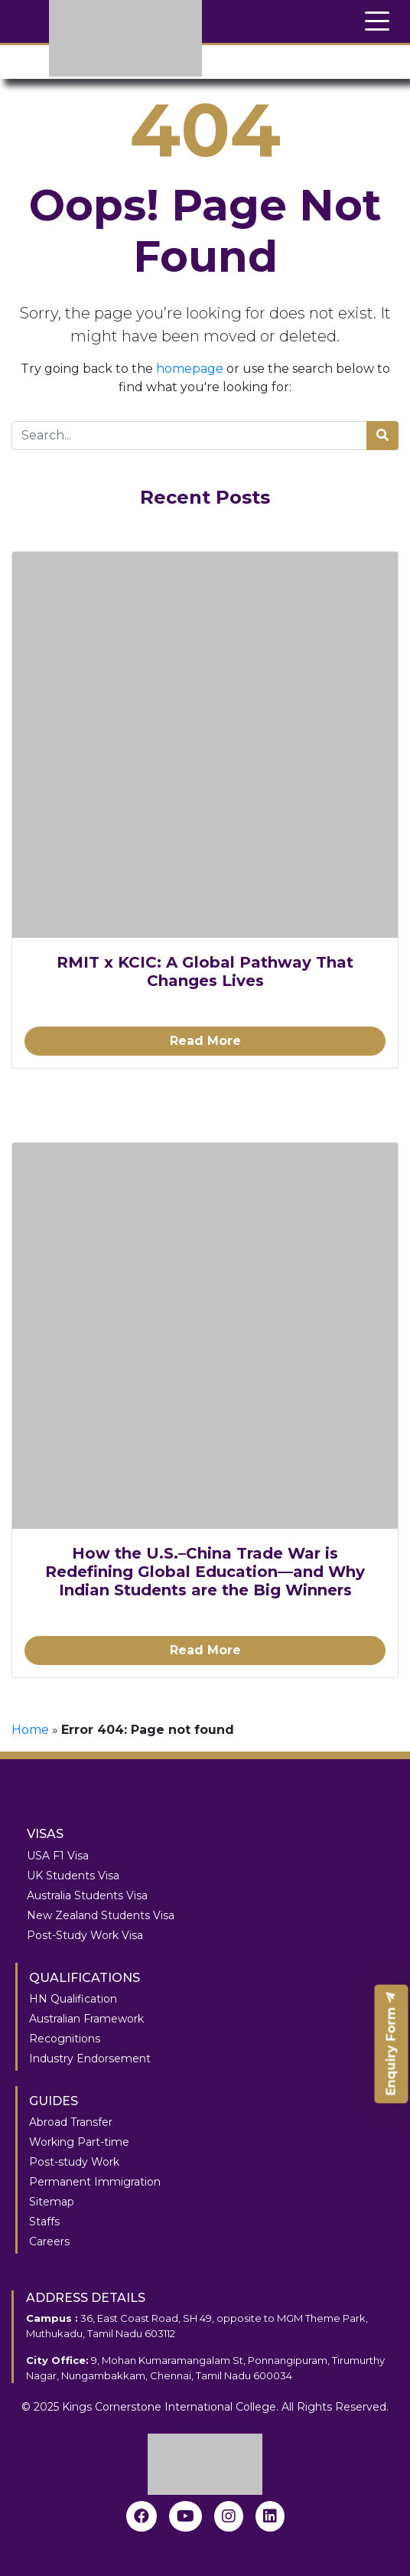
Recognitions (64, 2038)
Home (30, 1729)
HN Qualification (73, 1999)
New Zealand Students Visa (100, 1915)
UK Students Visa (73, 1875)
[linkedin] (270, 2516)
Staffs (44, 2221)
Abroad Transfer (70, 2122)
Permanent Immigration (95, 2182)
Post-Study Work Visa (85, 1935)
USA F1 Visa (58, 1856)
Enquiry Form (391, 2044)
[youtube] (185, 2516)
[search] (382, 435)
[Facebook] (141, 2516)
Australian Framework (86, 2019)
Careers (49, 2241)
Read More (205, 1040)
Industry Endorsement (90, 2058)
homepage (189, 368)
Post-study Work (74, 2162)
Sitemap (51, 2202)
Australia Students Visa (87, 1895)
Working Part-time (79, 2142)
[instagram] (228, 2516)
